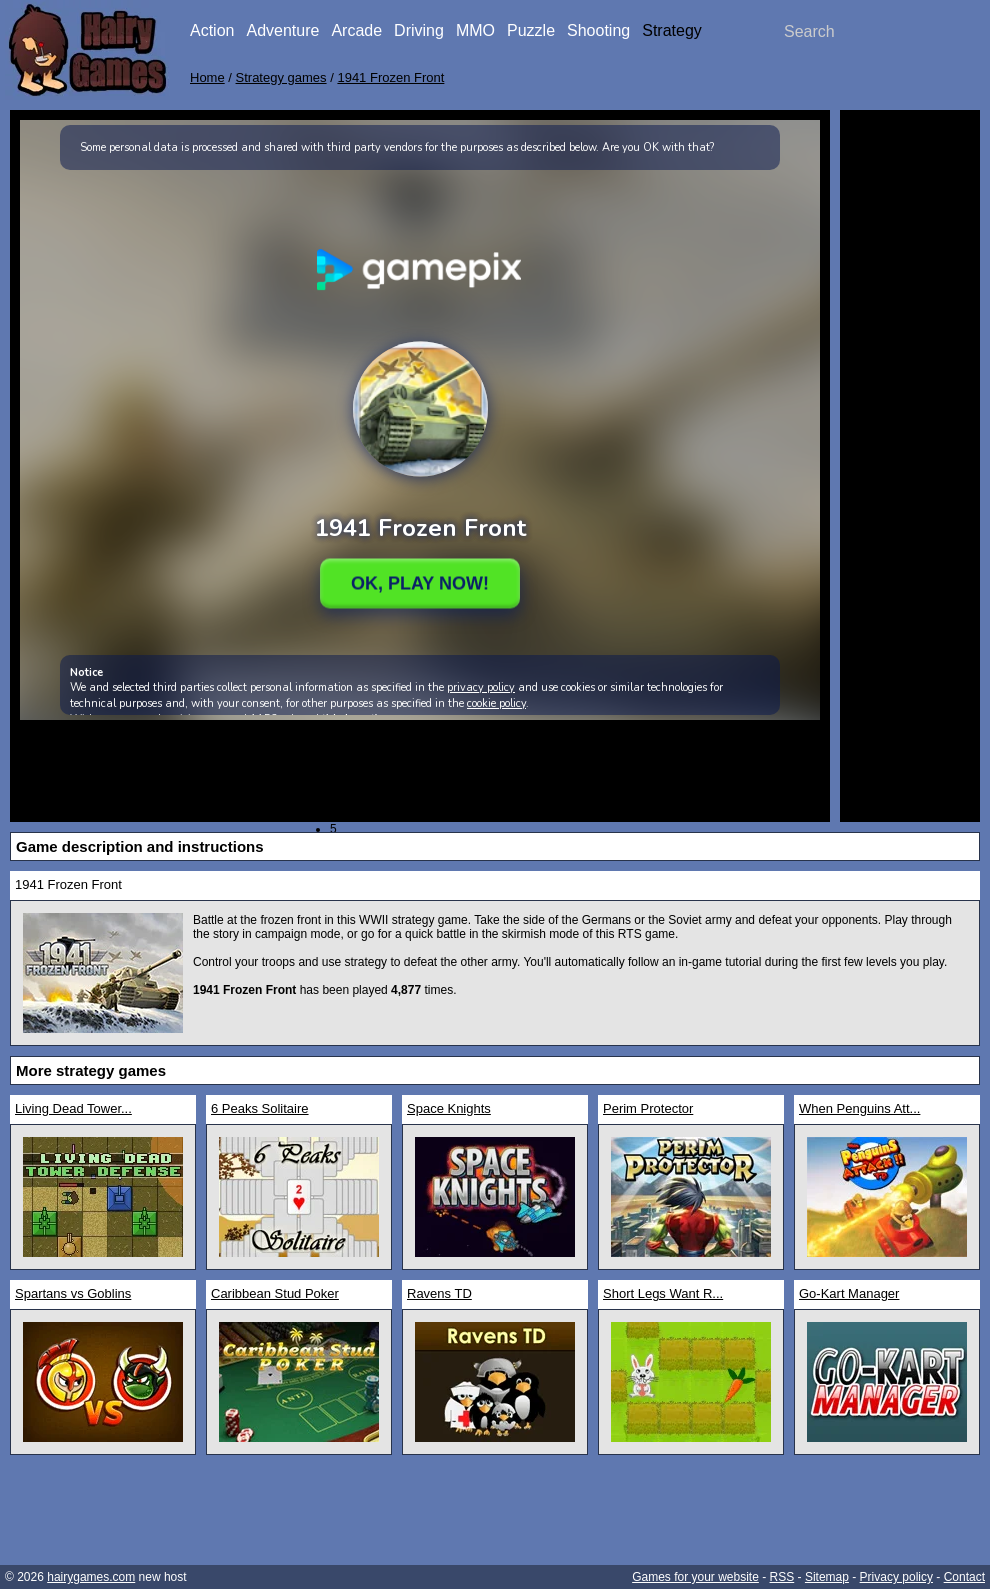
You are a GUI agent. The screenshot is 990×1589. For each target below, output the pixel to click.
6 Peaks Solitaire (260, 1108)
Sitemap (827, 1577)
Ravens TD (439, 1293)
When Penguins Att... (859, 1108)
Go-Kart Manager (849, 1293)
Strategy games (281, 77)
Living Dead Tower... (73, 1108)
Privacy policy (896, 1577)
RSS (782, 1577)
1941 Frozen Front (390, 77)
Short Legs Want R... (663, 1293)
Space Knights (449, 1108)
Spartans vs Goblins (73, 1293)
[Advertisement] (910, 420)
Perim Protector (648, 1108)
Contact (964, 1577)
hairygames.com (91, 1577)
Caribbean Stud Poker (275, 1293)
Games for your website (695, 1577)
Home (207, 77)
